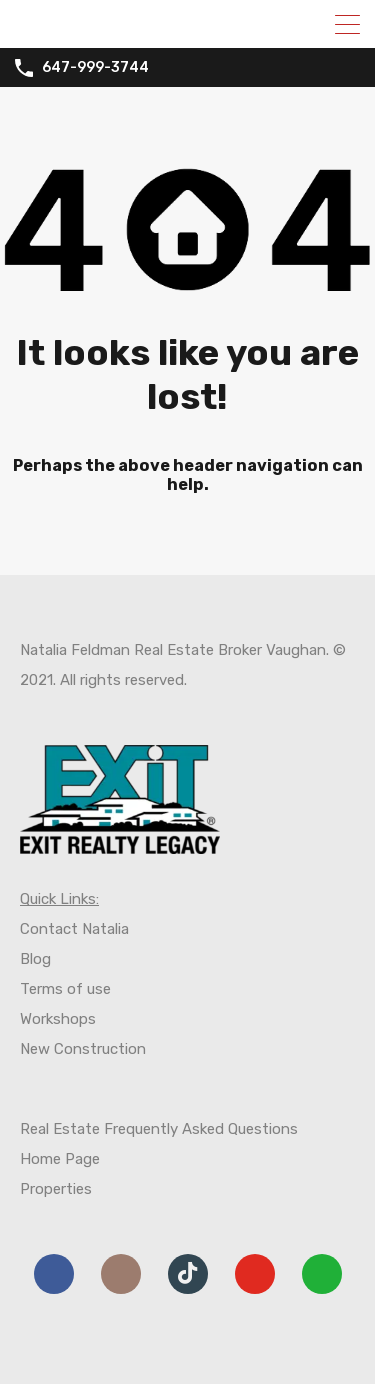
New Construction (83, 1049)
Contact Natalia (74, 929)
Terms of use (65, 989)
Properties (56, 1189)
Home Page (60, 1159)
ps (87, 1019)
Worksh (45, 1019)
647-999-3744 (95, 68)
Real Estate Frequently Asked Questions (159, 1129)
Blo (31, 959)
